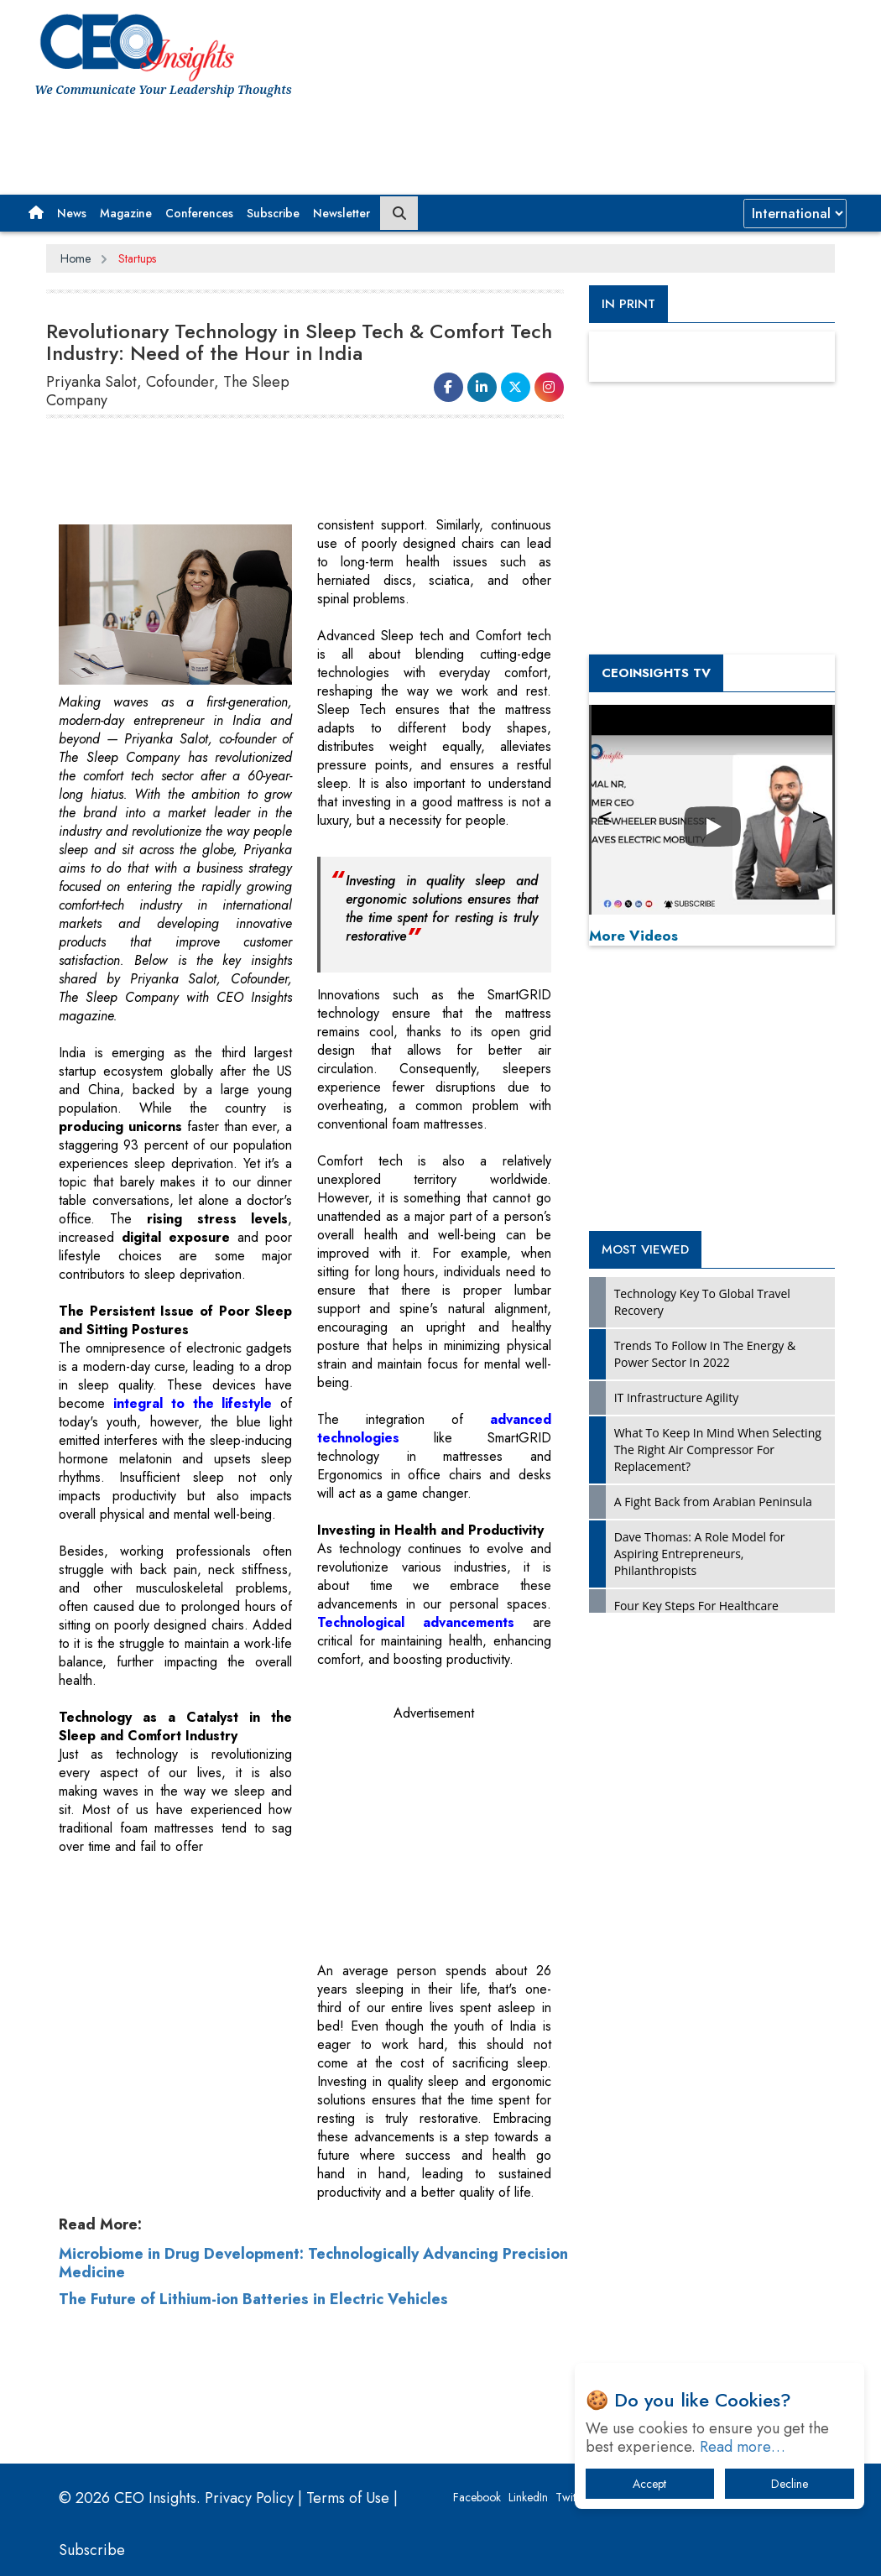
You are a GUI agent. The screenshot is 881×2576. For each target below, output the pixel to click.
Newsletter (341, 213)
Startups (137, 258)
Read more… (742, 2447)
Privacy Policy (249, 2498)
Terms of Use (347, 2498)
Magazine (126, 213)
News (71, 213)
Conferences (199, 213)
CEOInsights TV (656, 673)
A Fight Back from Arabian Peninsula (713, 1502)
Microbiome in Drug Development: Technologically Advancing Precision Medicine (313, 2263)
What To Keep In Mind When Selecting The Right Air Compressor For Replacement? (717, 1449)
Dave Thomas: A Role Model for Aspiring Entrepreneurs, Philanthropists (699, 1553)
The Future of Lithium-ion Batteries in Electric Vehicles (253, 2299)
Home (75, 258)
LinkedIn (528, 2497)
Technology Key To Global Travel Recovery (702, 1301)
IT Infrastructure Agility (676, 1397)
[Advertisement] (339, 140)
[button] (36, 213)
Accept (649, 2483)
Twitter (571, 2497)
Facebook (477, 2497)
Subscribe (273, 213)
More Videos (633, 936)
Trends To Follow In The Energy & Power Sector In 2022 (704, 1354)
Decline (789, 2483)
